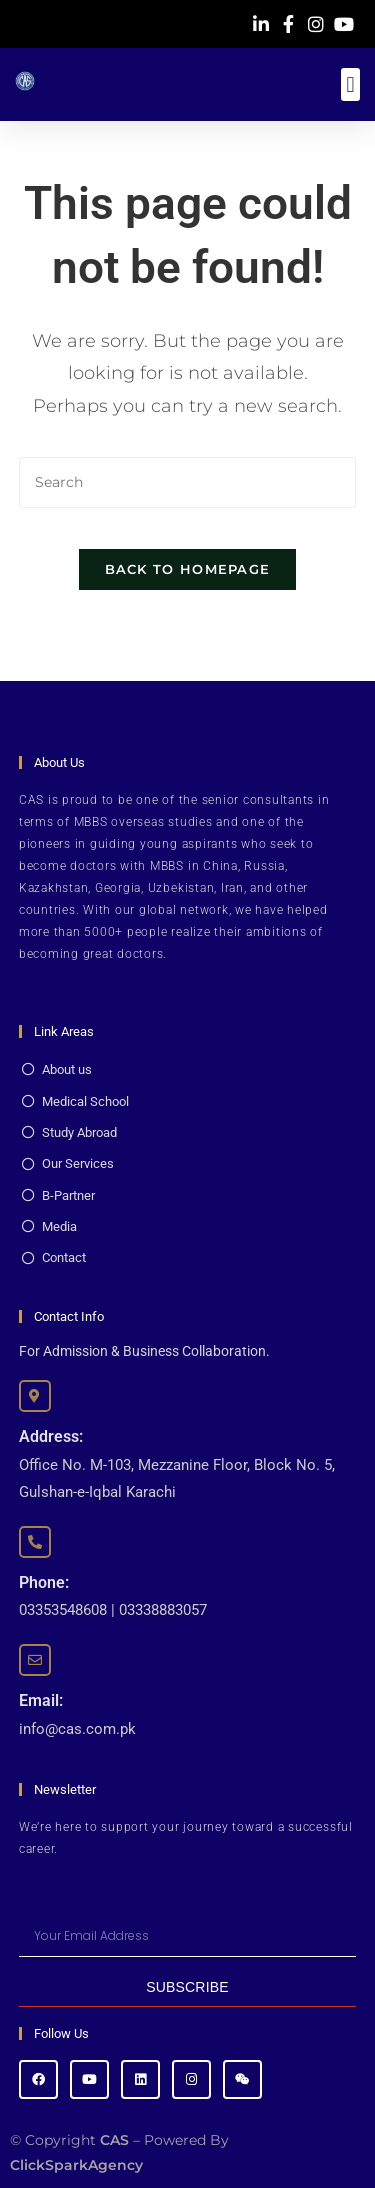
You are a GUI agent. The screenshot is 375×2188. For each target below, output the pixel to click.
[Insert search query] (188, 482)
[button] (350, 84)
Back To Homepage (188, 569)
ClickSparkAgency (76, 2165)
